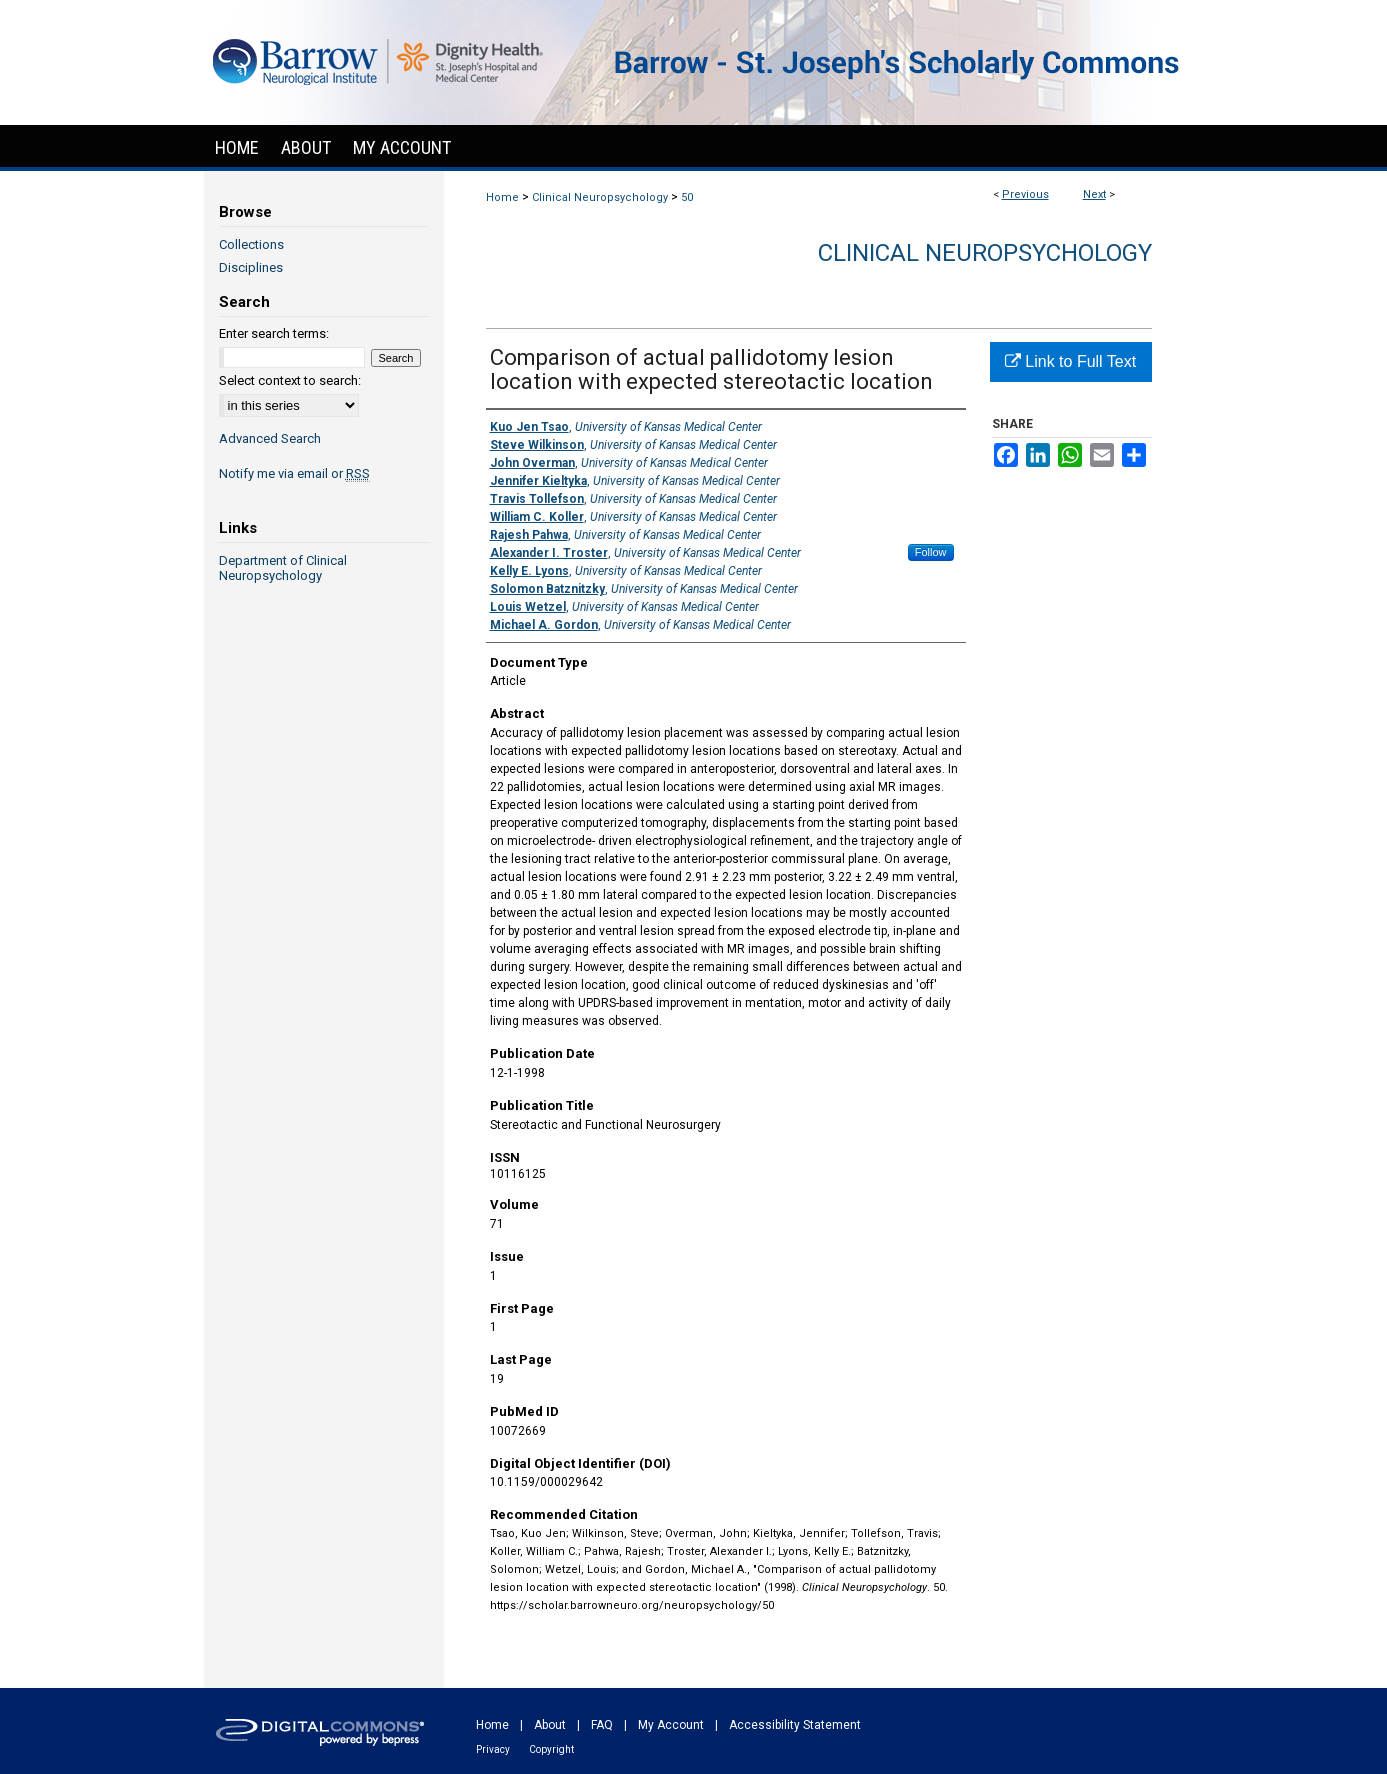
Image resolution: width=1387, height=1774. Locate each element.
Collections (251, 244)
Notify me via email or (294, 473)
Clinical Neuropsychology (600, 197)
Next (1094, 194)
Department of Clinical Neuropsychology (283, 568)
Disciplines (251, 267)
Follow (931, 552)
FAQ (602, 1725)
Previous (1025, 194)
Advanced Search (270, 438)
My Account (671, 1725)
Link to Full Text (1070, 361)
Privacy (493, 1749)
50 (687, 197)
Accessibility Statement (795, 1725)
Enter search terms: (274, 333)
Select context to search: (290, 380)
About (550, 1725)
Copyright (551, 1749)
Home (502, 197)
